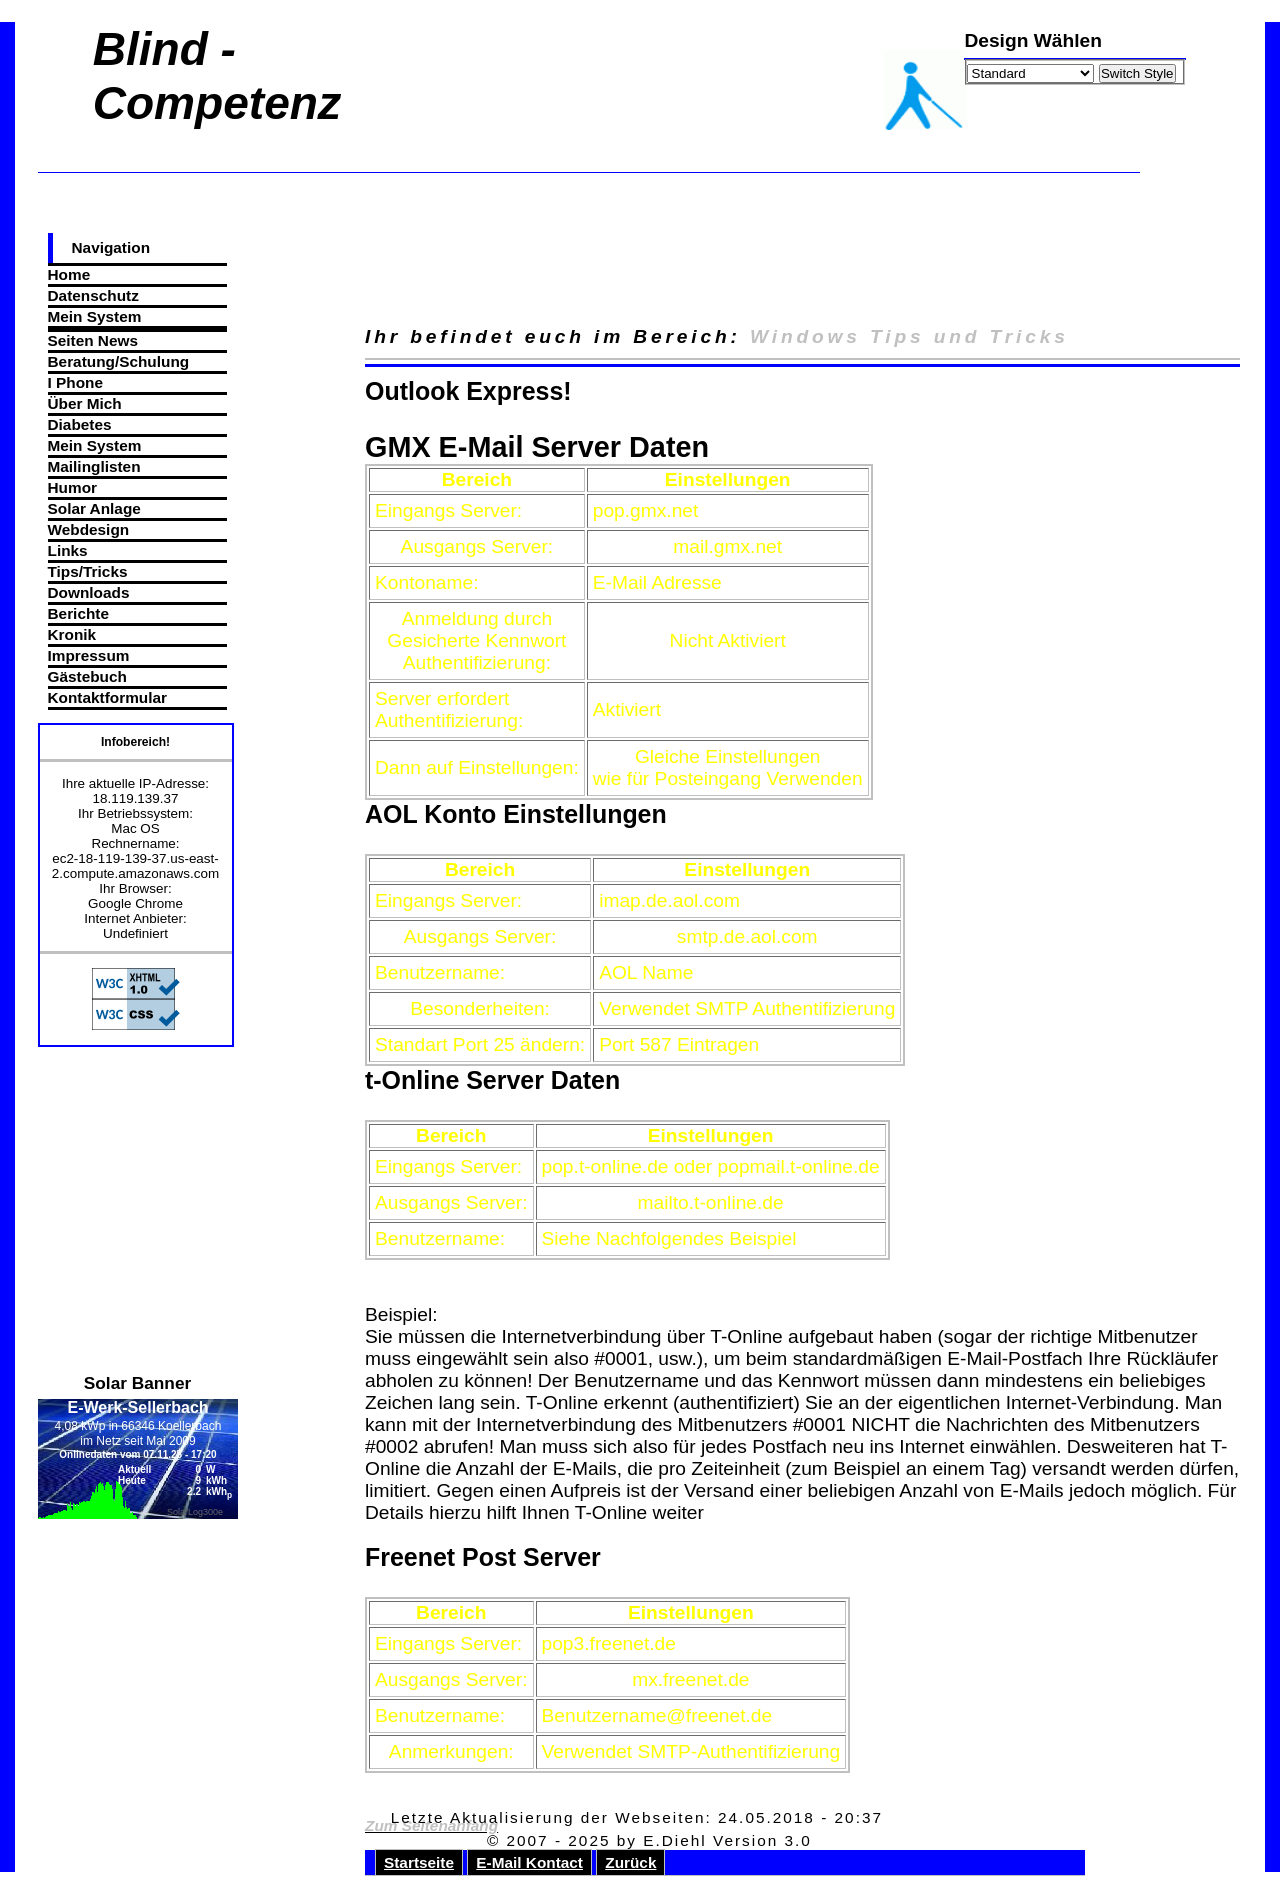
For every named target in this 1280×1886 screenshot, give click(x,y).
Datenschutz (93, 295)
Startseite (419, 1862)
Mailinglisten (94, 466)
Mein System (95, 316)
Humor (73, 487)
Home (69, 274)
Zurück (630, 1862)
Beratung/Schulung (119, 361)
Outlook (412, 391)
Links (68, 550)
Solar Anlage (94, 508)
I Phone (75, 382)
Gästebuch (87, 676)
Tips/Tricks (88, 571)
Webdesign (89, 529)
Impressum (89, 655)
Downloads (89, 592)
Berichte (78, 613)
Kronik (72, 634)
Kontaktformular (107, 697)
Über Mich (85, 403)
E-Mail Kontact (529, 1862)
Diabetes (80, 424)
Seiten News (93, 340)
